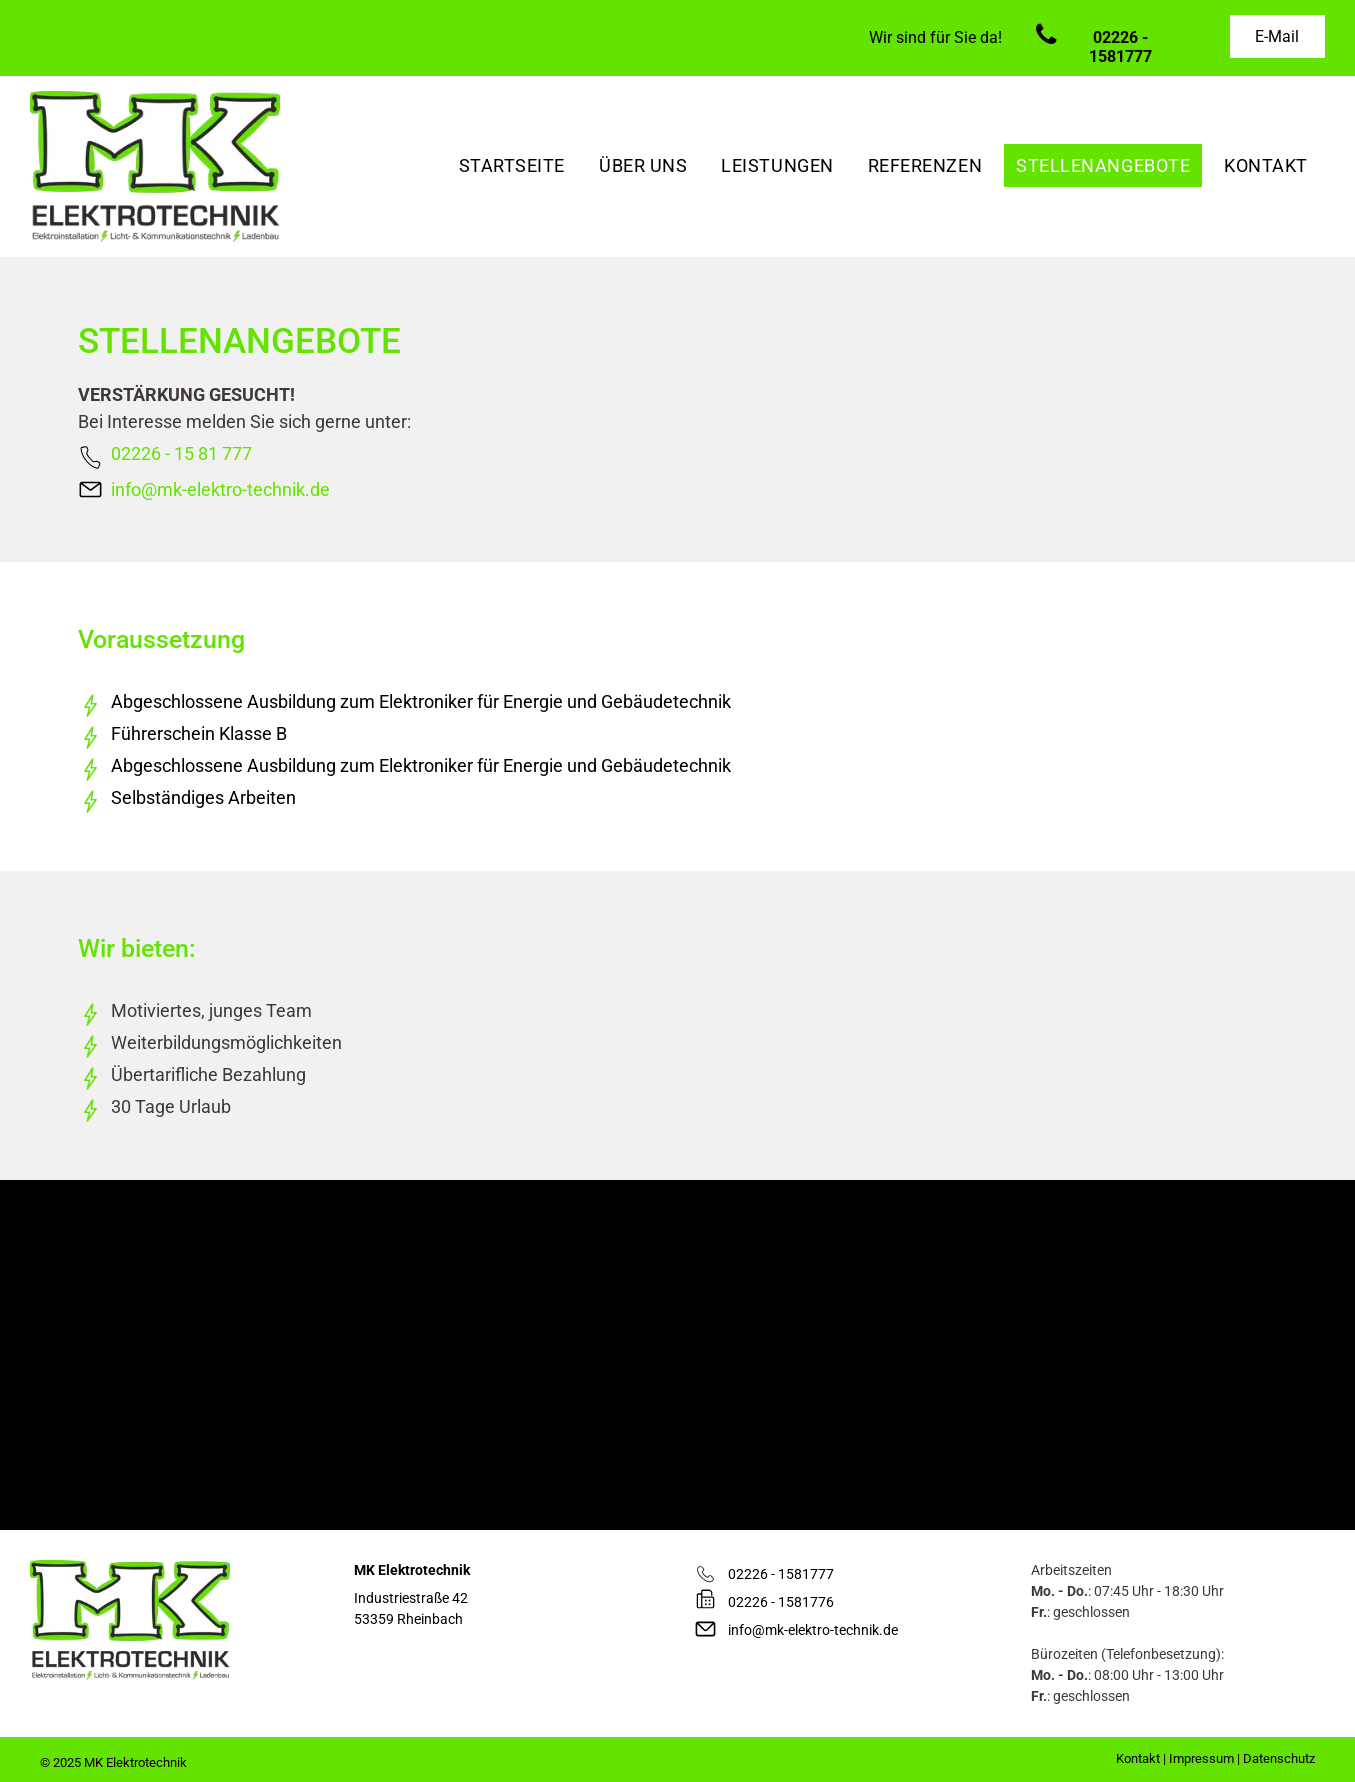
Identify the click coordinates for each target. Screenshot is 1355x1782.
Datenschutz (1279, 1758)
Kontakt (1138, 1758)
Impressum (1201, 1758)
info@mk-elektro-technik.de (220, 489)
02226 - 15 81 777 (181, 453)
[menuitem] (512, 165)
